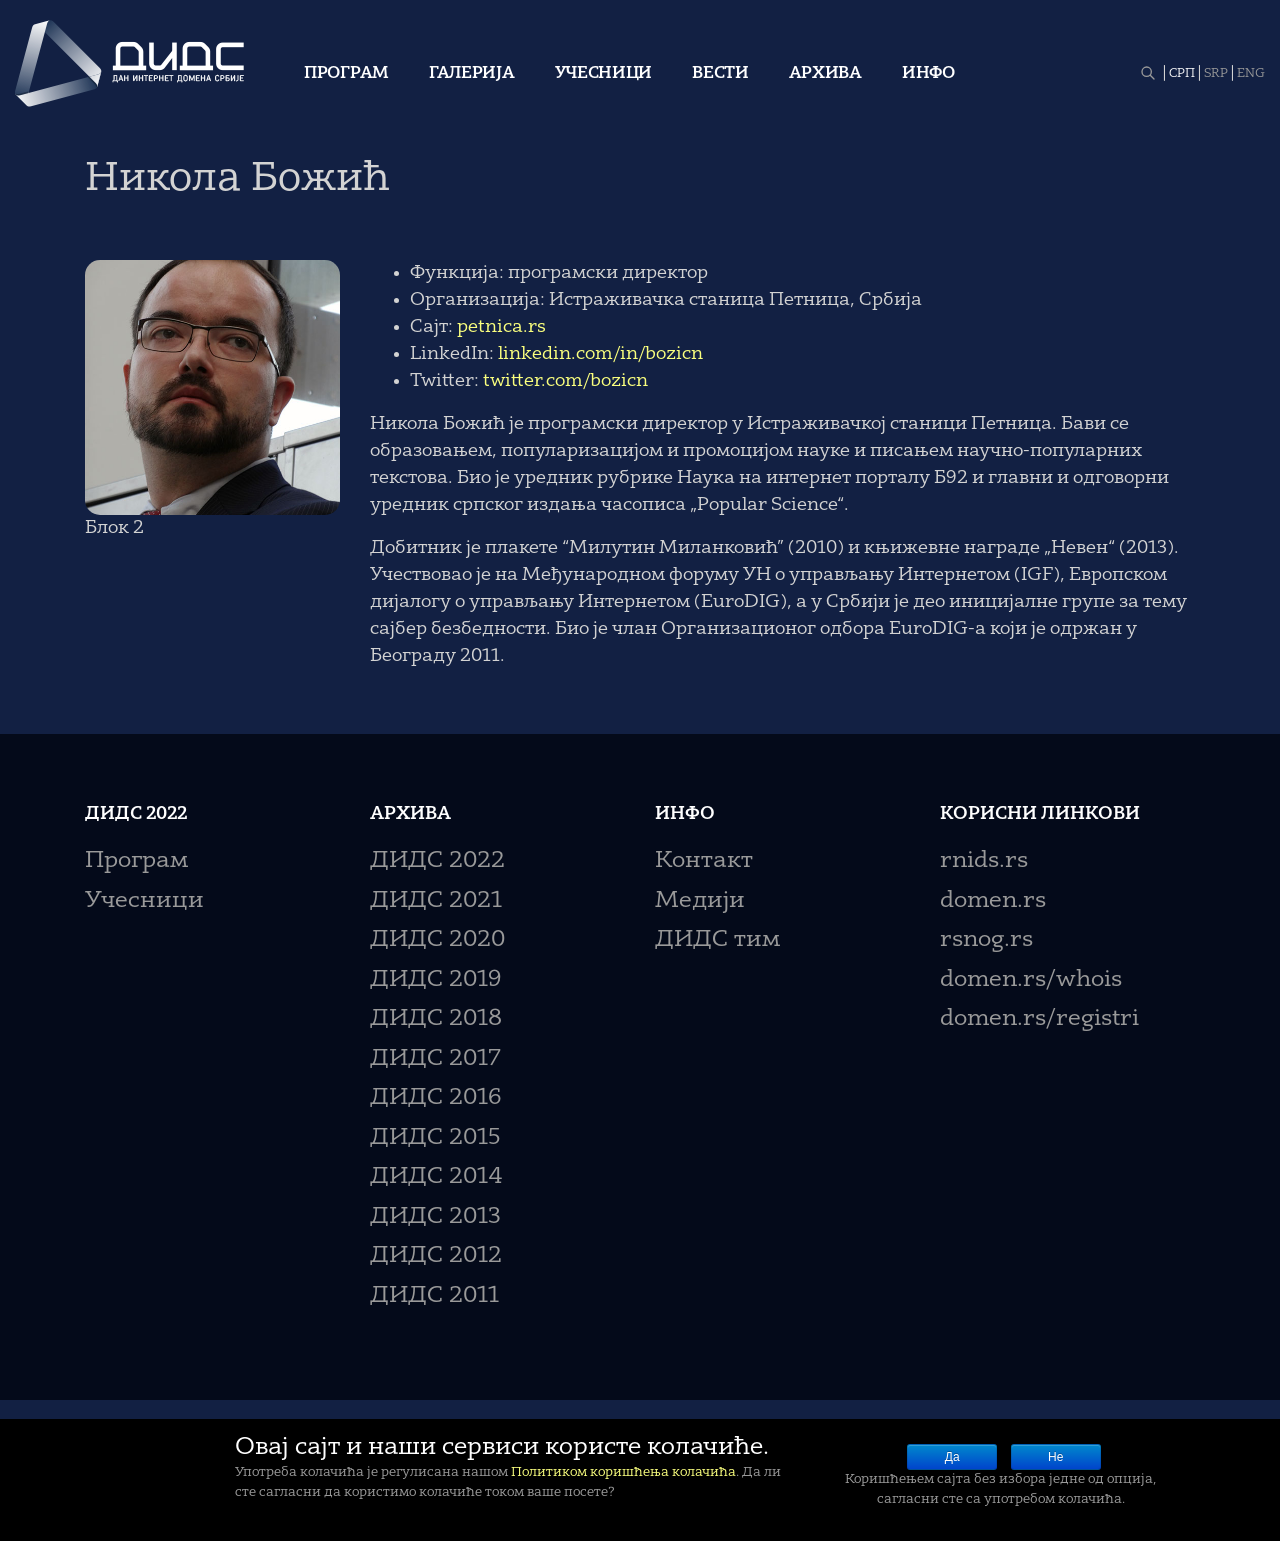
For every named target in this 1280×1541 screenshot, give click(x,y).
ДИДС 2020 (437, 940)
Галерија (472, 74)
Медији (700, 901)
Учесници (604, 74)
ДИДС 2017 (435, 1059)
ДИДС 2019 (435, 980)
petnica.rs (501, 327)
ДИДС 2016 (435, 1098)
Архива (825, 74)
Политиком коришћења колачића (623, 1472)
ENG (1251, 74)
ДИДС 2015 (435, 1138)
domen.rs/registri (1039, 1019)
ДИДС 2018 (436, 1019)
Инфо (928, 74)
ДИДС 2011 (434, 1296)
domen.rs (993, 901)
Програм (346, 74)
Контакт (704, 861)
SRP (1216, 74)
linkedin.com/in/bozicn (600, 354)
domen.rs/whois (1031, 980)
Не (1055, 1457)
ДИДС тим (717, 940)
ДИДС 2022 (437, 861)
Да (952, 1457)
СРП (1182, 74)
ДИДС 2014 (436, 1177)
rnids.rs (984, 861)
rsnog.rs (986, 940)
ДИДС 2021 (436, 901)
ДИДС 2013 (435, 1217)
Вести (720, 74)
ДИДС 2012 (436, 1256)
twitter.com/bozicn (565, 381)
